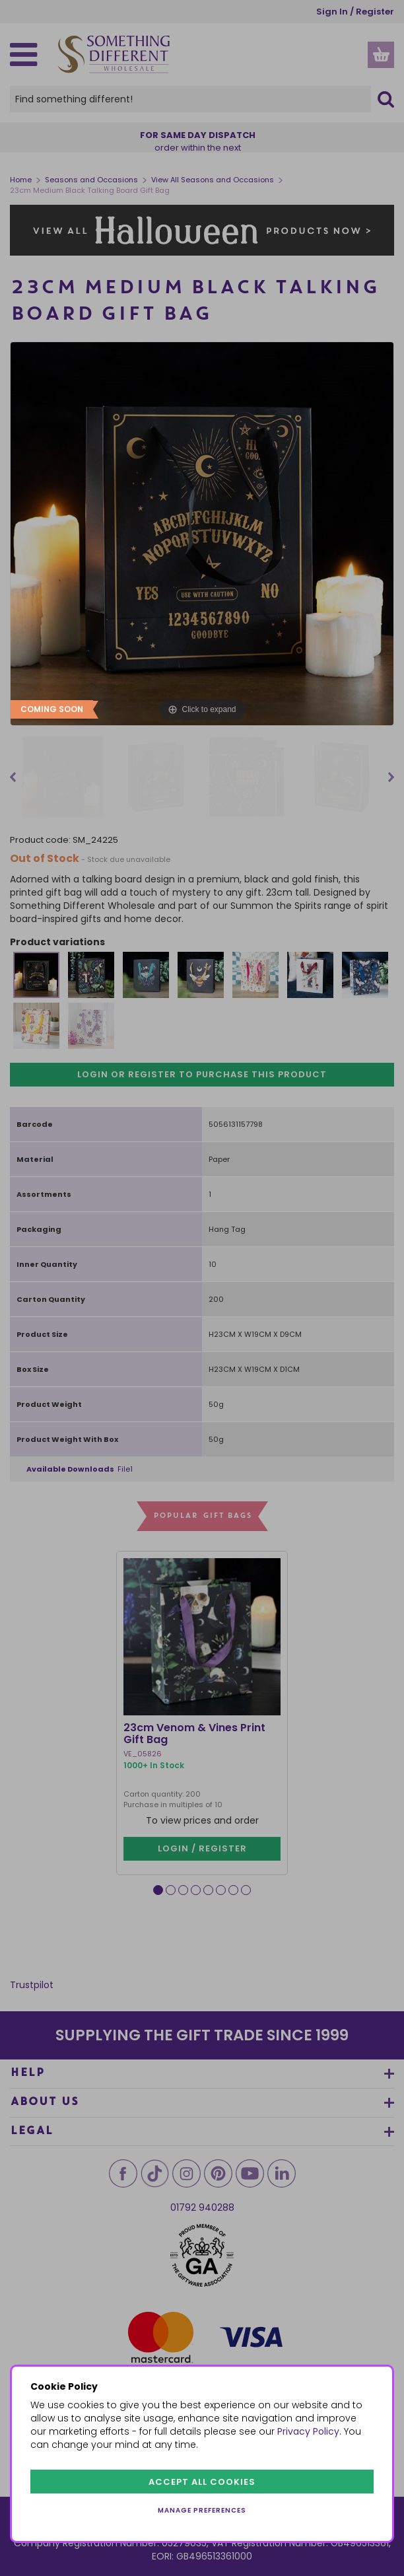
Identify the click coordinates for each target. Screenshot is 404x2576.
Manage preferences (202, 2510)
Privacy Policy (308, 2431)
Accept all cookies (202, 2482)
